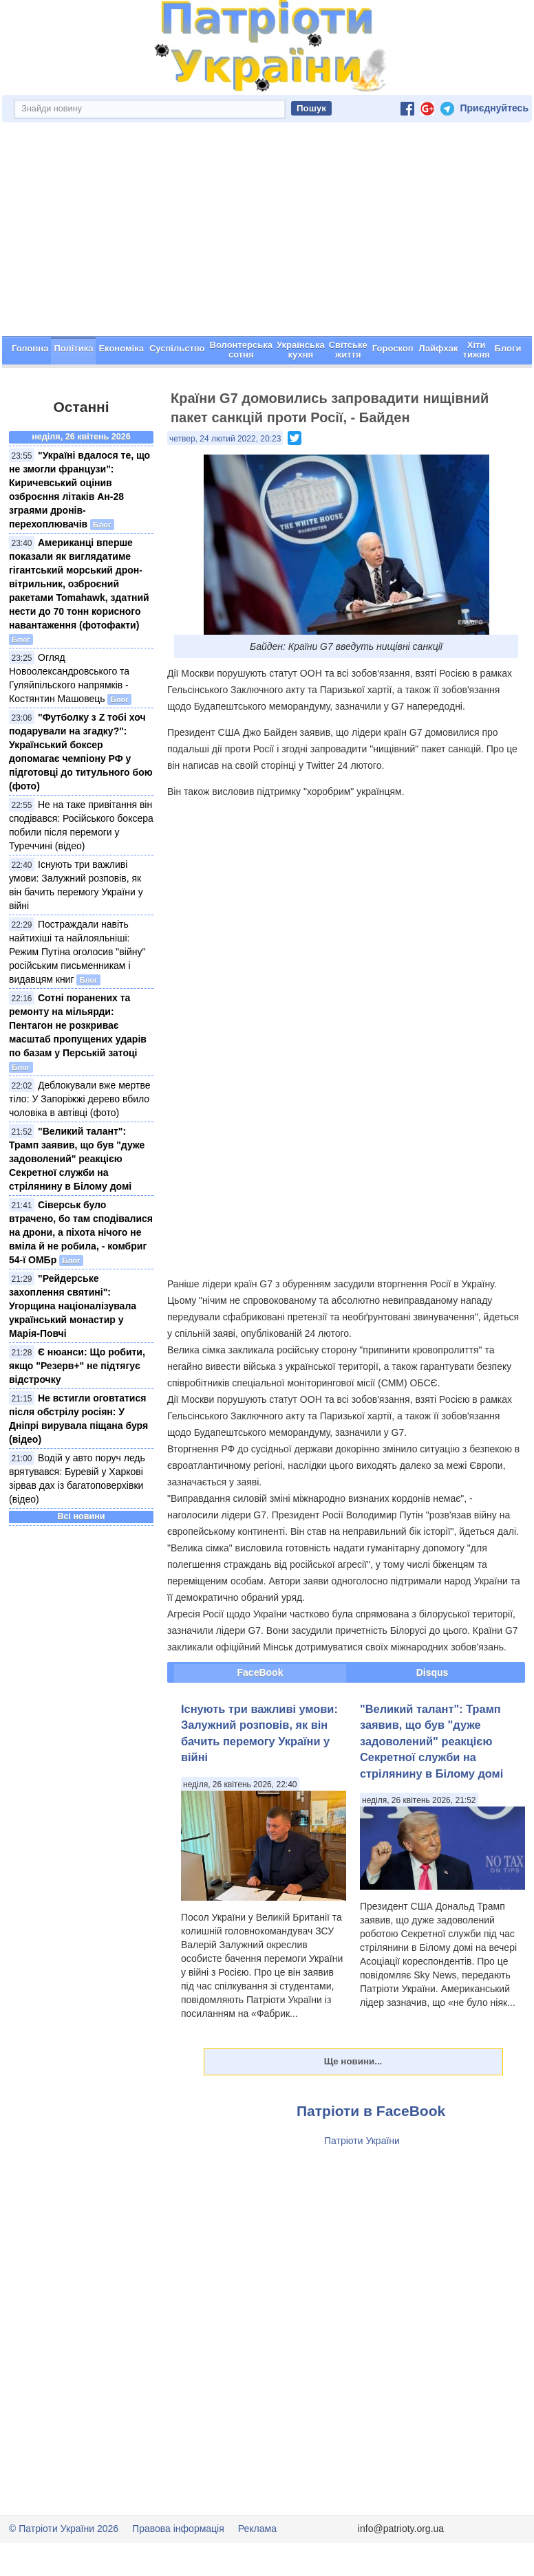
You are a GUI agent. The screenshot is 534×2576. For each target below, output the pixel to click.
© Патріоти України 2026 (63, 2528)
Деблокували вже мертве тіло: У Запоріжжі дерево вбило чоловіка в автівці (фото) (80, 1099)
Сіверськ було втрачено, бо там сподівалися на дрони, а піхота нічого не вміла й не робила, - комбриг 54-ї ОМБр (81, 1232)
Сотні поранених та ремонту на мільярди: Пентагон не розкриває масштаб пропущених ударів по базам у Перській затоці (78, 1025)
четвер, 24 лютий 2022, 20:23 (225, 439)
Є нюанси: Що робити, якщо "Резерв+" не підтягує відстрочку (77, 1365)
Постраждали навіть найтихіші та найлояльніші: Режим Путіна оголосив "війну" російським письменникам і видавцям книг (77, 952)
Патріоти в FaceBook (371, 2111)
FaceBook (260, 1672)
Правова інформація (178, 2528)
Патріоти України (362, 2140)
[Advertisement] (267, 233)
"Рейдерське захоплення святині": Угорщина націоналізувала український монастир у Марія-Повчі (72, 1306)
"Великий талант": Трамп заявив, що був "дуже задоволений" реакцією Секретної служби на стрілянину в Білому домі (77, 1159)
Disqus (432, 1672)
